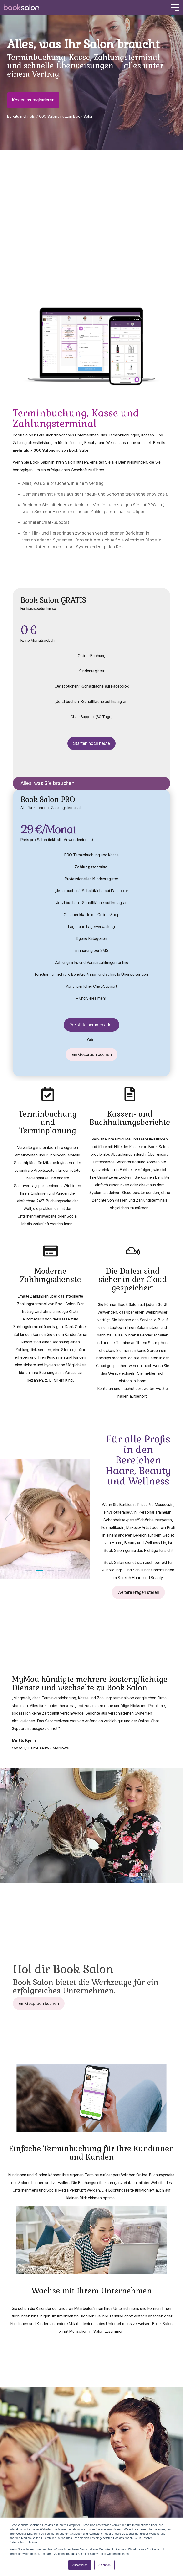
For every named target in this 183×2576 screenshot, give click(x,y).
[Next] (80, 1518)
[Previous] (9, 1518)
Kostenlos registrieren (33, 100)
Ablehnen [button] (104, 2565)
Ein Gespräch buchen (93, 1054)
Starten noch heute (89, 743)
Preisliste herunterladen (93, 1024)
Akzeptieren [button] (79, 2565)
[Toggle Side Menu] (175, 7)
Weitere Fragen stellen (138, 1592)
